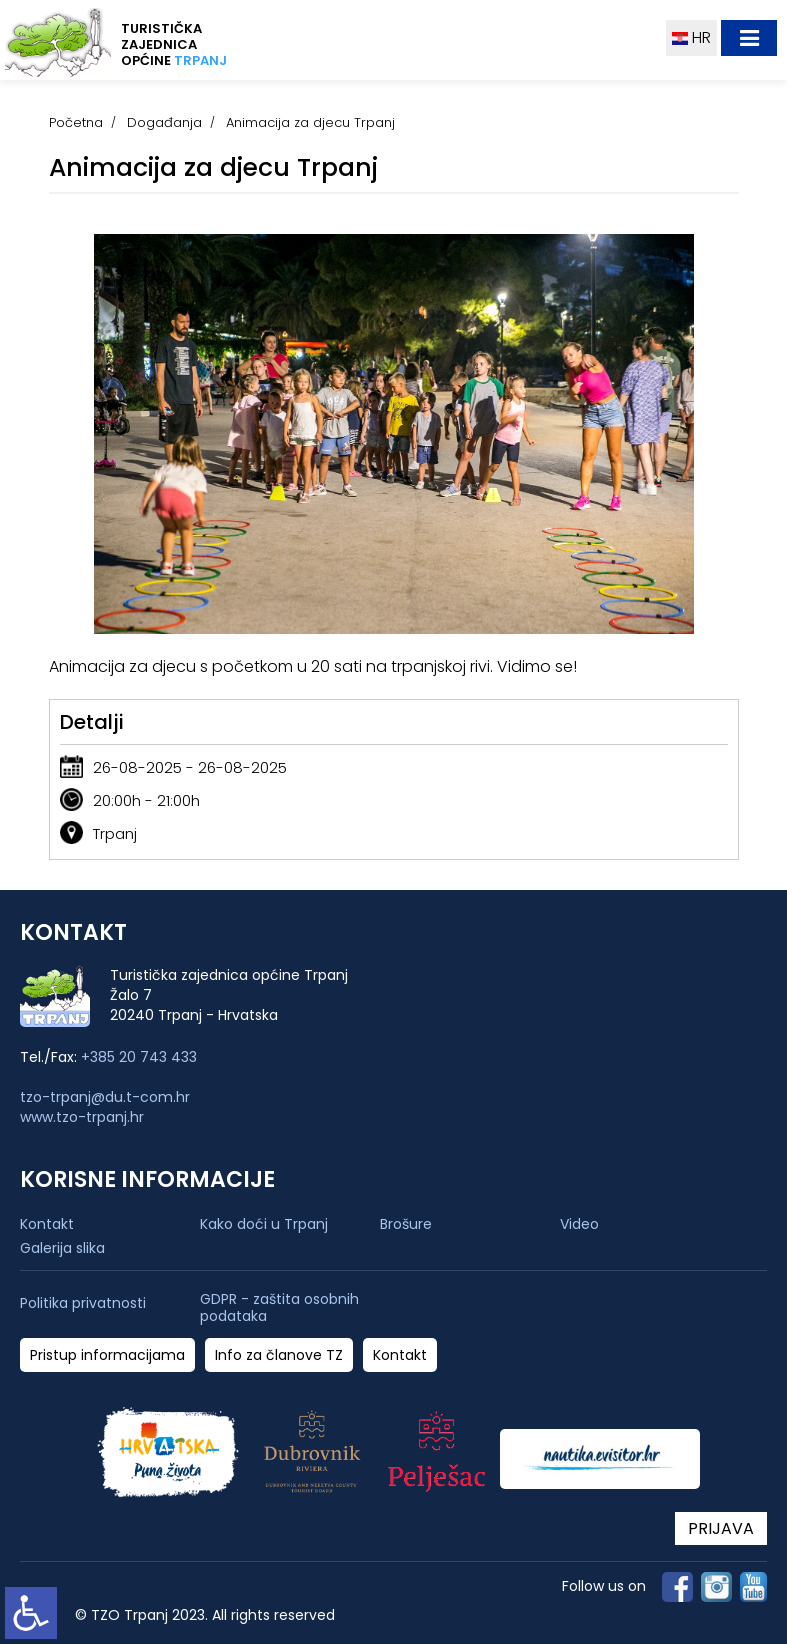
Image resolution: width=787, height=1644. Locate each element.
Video (579, 1224)
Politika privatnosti (83, 1303)
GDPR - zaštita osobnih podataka (279, 1308)
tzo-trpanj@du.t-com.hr (105, 1097)
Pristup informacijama (107, 1355)
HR (691, 37)
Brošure (406, 1224)
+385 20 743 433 (139, 1057)
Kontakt (47, 1224)
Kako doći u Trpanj (264, 1224)
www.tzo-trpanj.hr (82, 1117)
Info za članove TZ (279, 1355)
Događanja (164, 122)
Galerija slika (62, 1248)
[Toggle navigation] (749, 38)
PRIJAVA (721, 1528)
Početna (76, 122)
